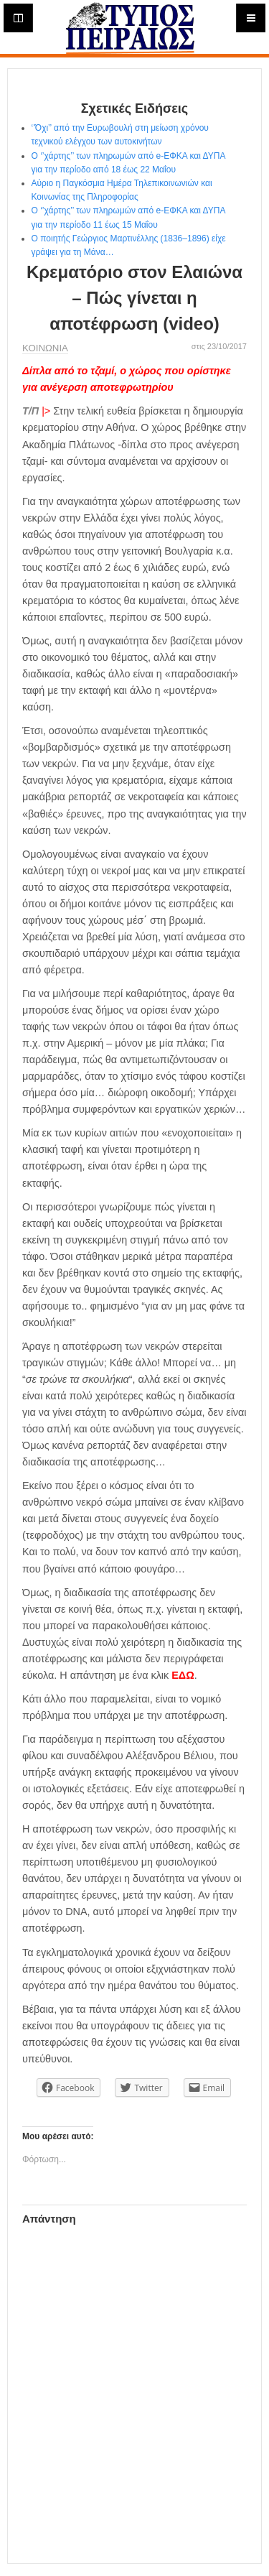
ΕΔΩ (182, 1675)
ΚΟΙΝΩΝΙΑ (45, 348)
